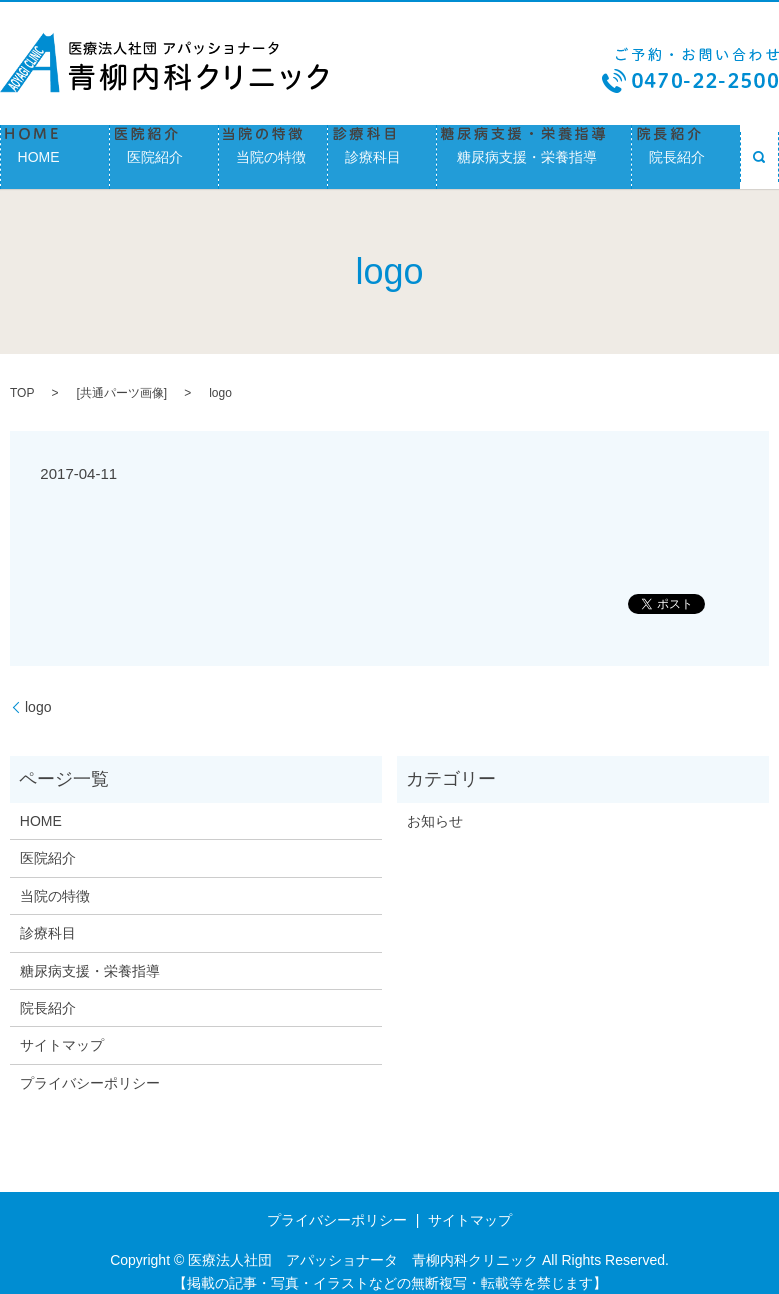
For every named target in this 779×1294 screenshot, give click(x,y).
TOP (22, 380)
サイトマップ (62, 1032)
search (759, 150)
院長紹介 (686, 150)
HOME (55, 150)
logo (38, 693)
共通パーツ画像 (122, 380)
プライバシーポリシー (90, 1069)
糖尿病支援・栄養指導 (534, 150)
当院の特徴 (273, 150)
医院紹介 (164, 150)
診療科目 (382, 150)
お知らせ (435, 807)
